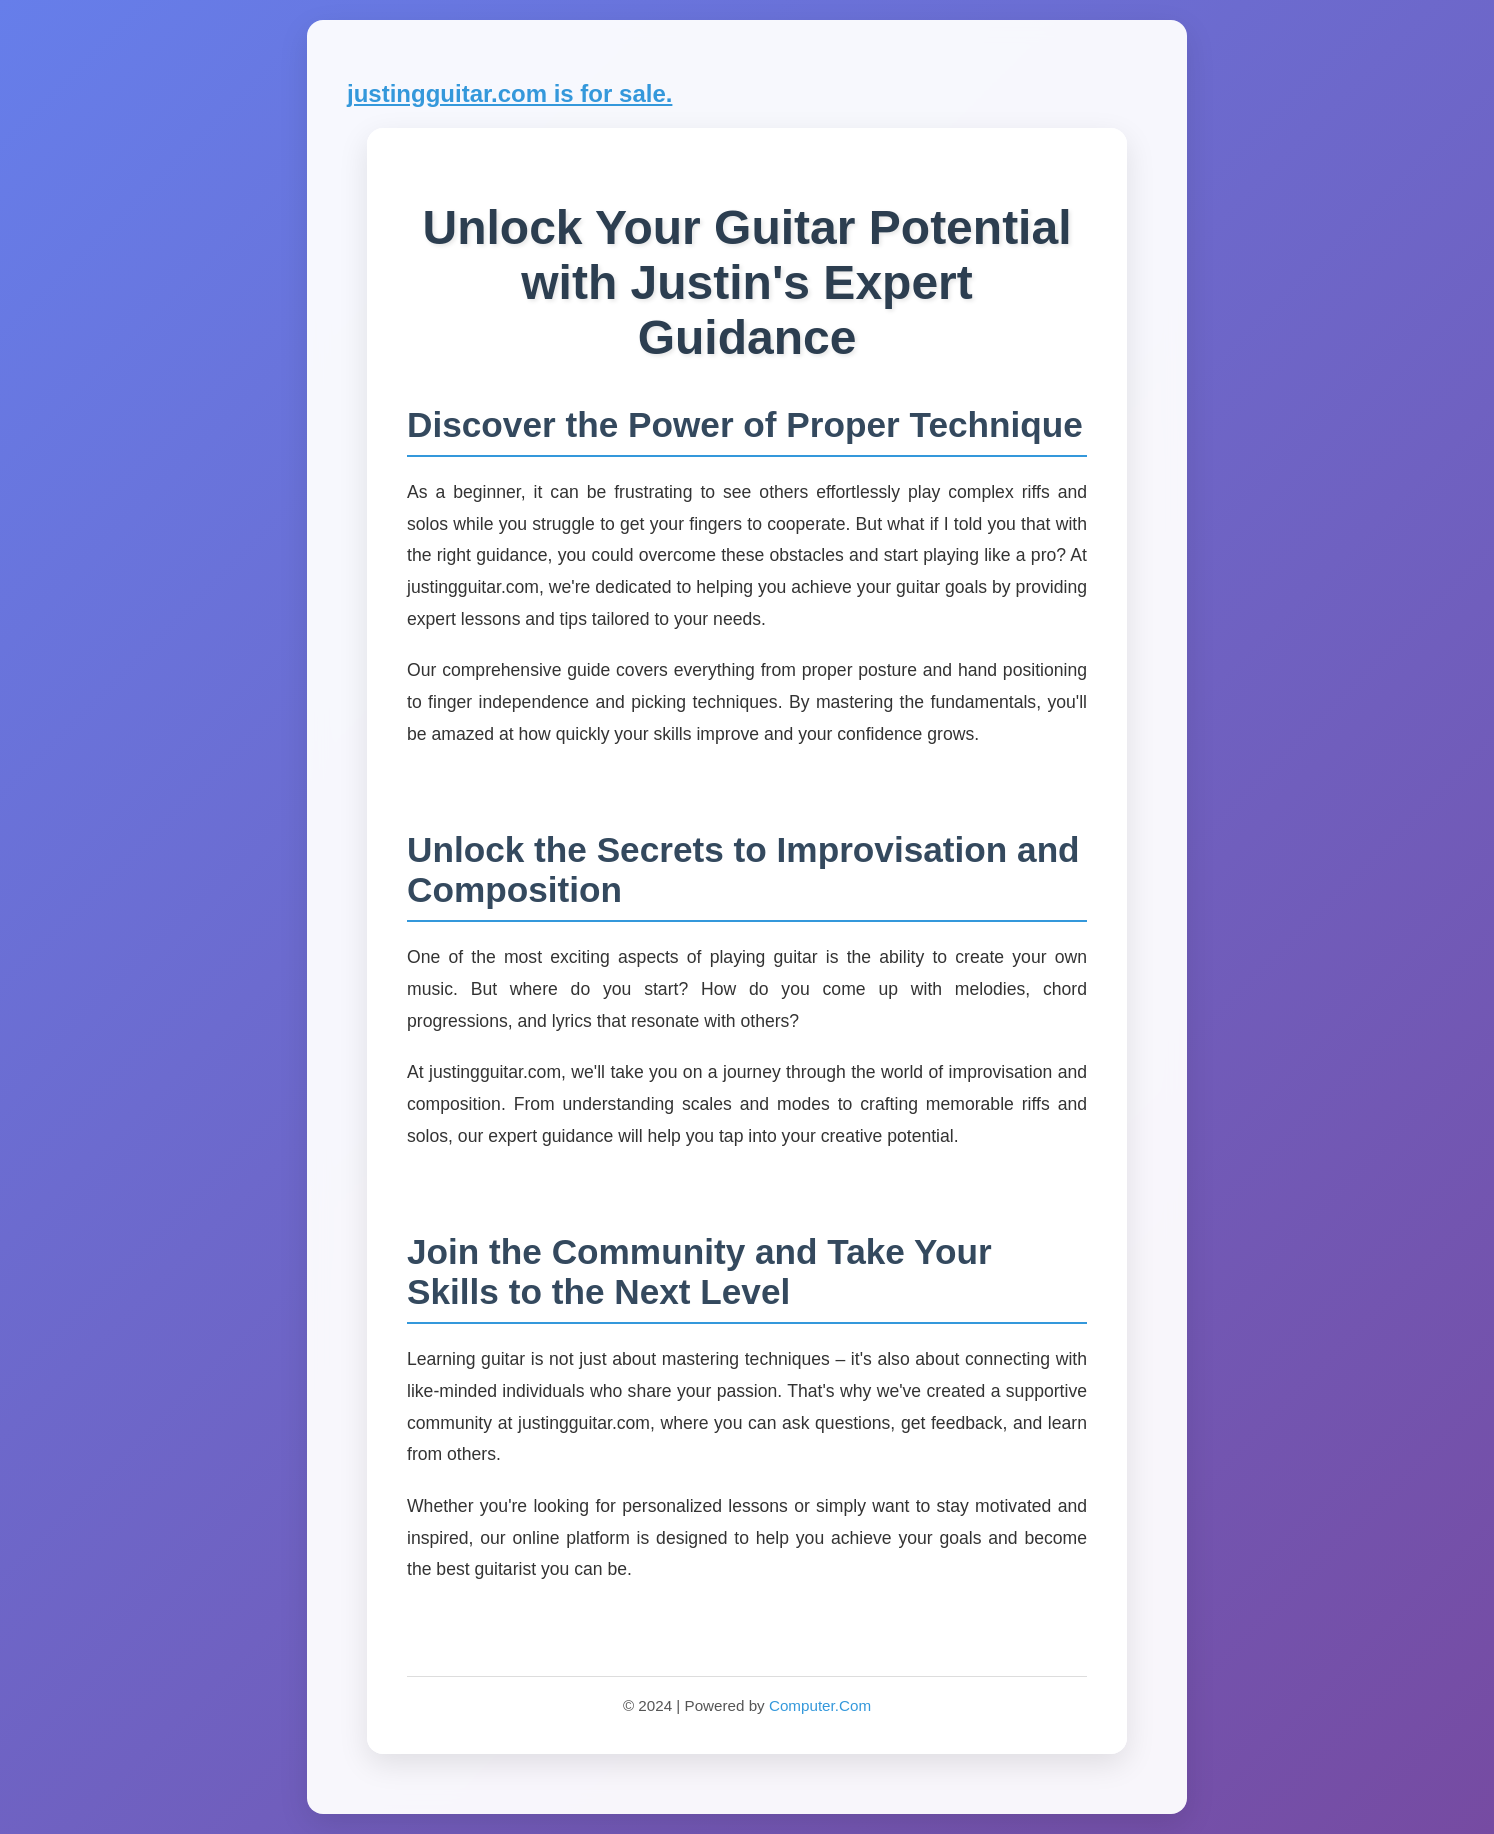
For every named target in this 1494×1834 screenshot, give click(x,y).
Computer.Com (820, 1705)
